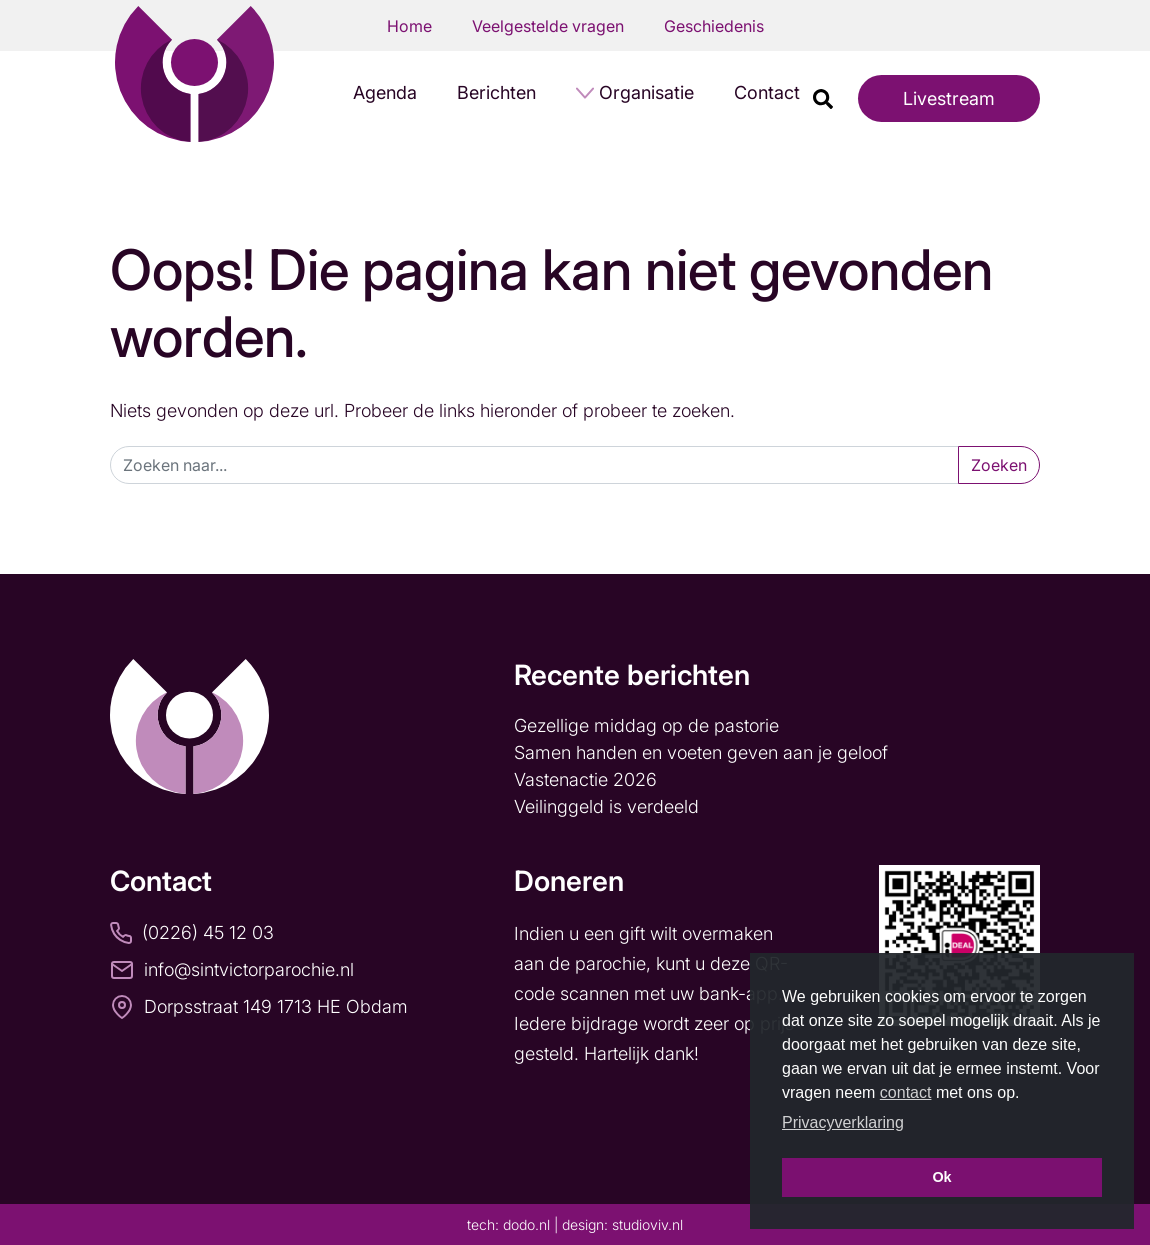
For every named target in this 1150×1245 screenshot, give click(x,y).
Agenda (385, 92)
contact (906, 1092)
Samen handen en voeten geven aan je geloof (703, 752)
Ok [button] (941, 1177)
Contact (767, 92)
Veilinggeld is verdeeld (606, 806)
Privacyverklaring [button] (843, 1122)
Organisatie (646, 92)
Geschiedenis (714, 26)
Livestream (949, 98)
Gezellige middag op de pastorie (646, 725)
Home (409, 26)
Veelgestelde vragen (548, 26)
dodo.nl (526, 1224)
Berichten (496, 92)
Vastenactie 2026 (585, 779)
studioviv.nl (647, 1224)
